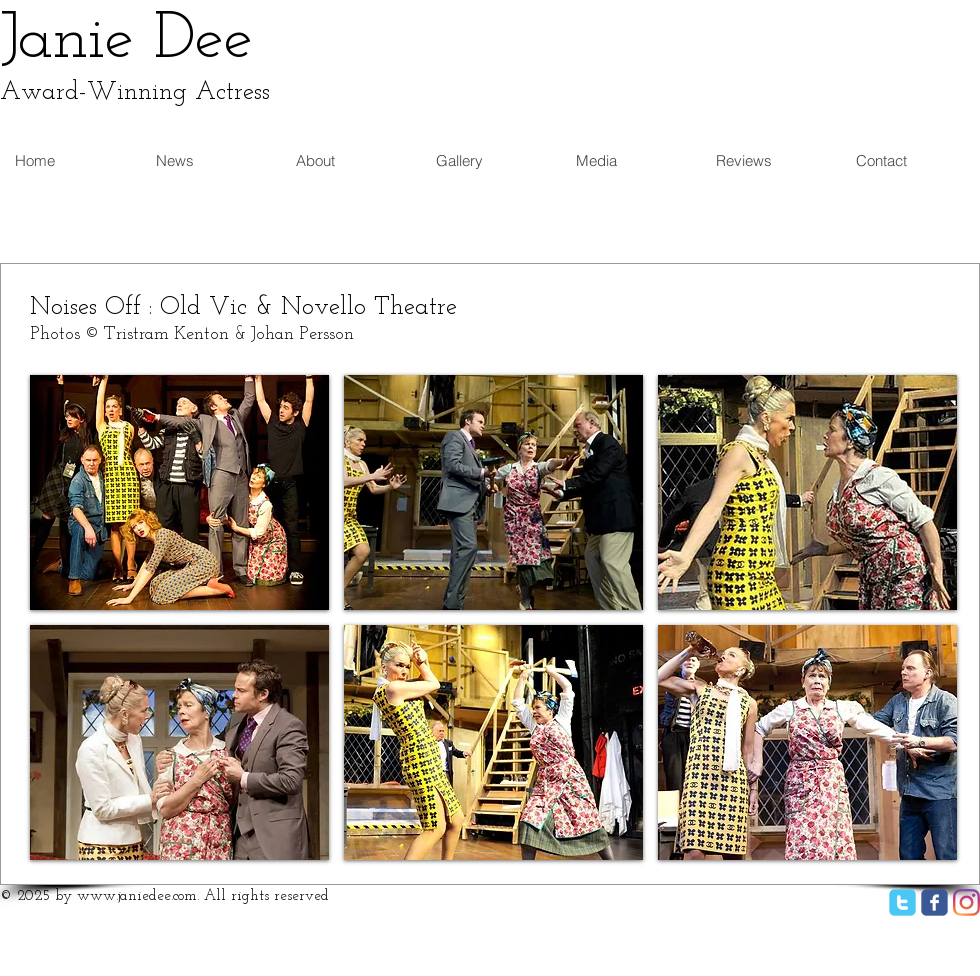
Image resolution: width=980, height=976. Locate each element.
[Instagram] (966, 902)
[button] (179, 492)
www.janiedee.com (137, 896)
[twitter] (902, 902)
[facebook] (934, 902)
